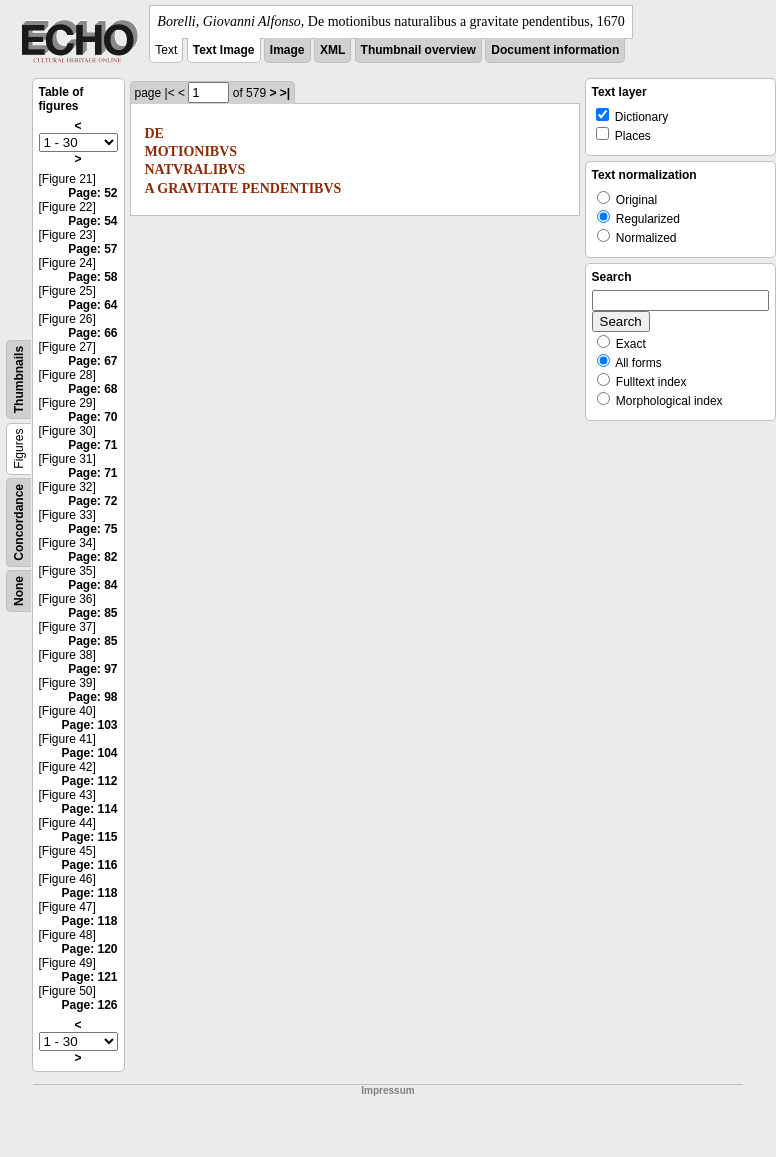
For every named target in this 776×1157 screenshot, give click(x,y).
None (19, 591)
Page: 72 (92, 501)
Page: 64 (92, 305)
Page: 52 (92, 193)
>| (285, 93)
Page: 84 (92, 585)
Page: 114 (89, 809)
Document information (555, 50)
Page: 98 (92, 697)
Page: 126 (89, 1005)
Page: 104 (89, 753)
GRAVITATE (197, 188)
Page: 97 (92, 669)
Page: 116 (89, 865)
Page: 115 (89, 837)
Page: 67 (92, 361)
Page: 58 (92, 277)
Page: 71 (92, 445)
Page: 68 (92, 389)
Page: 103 (89, 725)
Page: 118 (89, 893)
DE (154, 133)
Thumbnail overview (418, 50)
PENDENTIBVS (292, 188)
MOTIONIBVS (191, 151)
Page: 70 (92, 417)
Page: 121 (89, 977)
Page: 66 (92, 333)
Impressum (387, 1090)
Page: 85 (92, 613)
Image (287, 50)
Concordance (19, 522)
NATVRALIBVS (195, 169)
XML (332, 50)
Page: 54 (92, 221)
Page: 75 (92, 529)
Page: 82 (92, 557)
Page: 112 (89, 781)
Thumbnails (19, 379)
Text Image (224, 50)
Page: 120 (89, 949)
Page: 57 (92, 249)
